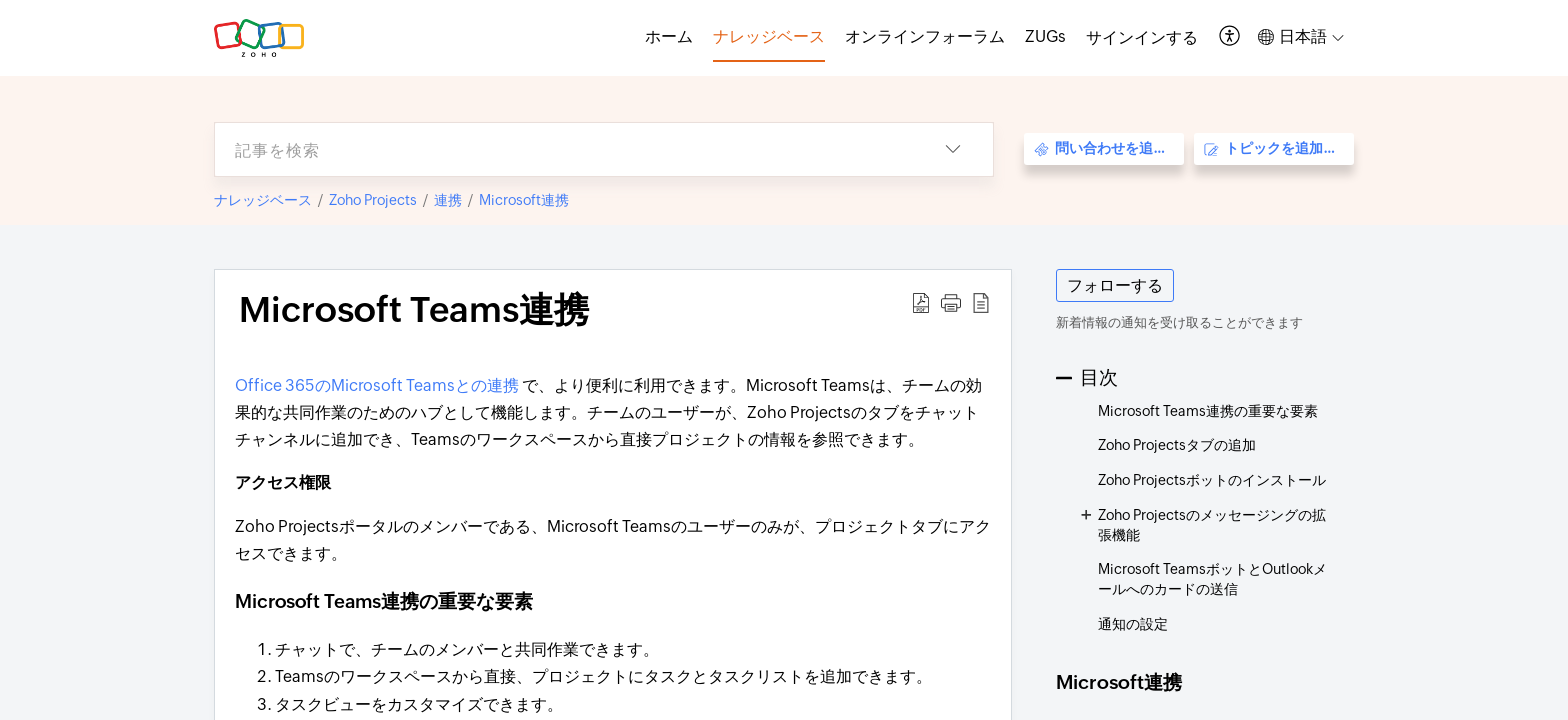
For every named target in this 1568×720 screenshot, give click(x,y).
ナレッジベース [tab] (769, 36)
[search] (564, 149)
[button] (1230, 37)
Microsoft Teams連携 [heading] (414, 310)
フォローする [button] (1115, 285)
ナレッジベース (263, 200)
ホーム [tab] (669, 36)
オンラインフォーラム (925, 36)
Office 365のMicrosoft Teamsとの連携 (378, 385)
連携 (448, 200)
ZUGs (1045, 36)
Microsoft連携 (524, 200)
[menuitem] (1142, 38)
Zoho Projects (373, 200)
